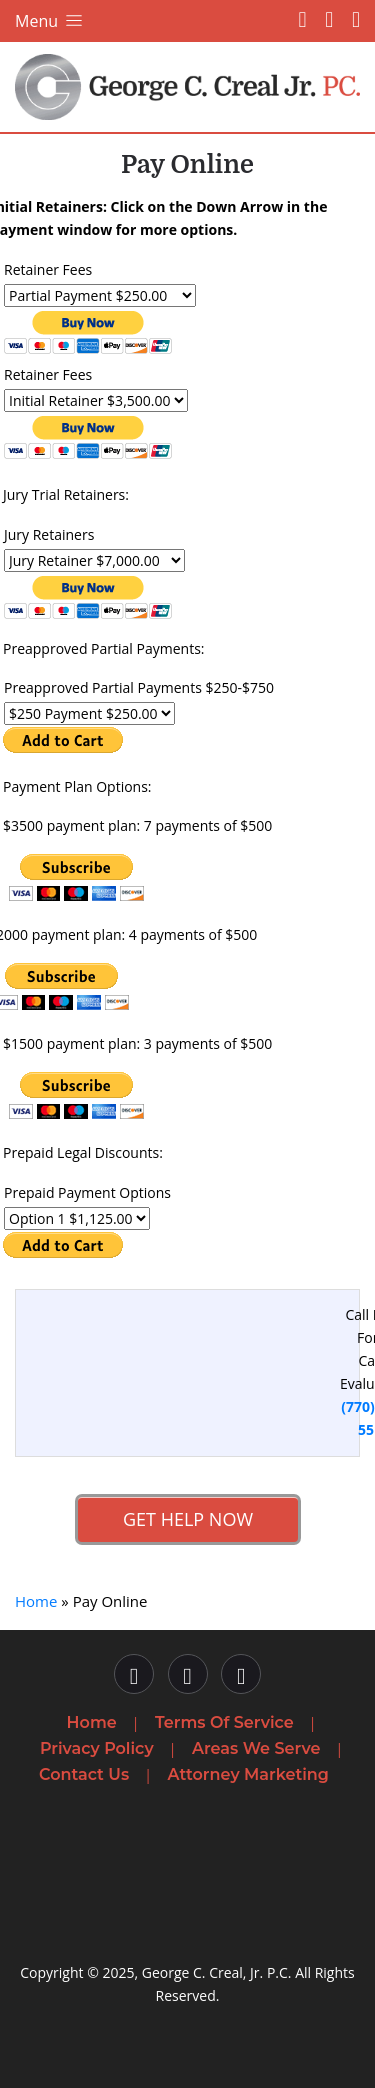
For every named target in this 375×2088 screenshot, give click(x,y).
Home (36, 1601)
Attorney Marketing (248, 1774)
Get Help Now (187, 1519)
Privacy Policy (97, 1748)
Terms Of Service (224, 1722)
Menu (50, 21)
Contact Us (84, 1774)
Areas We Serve (256, 1748)
